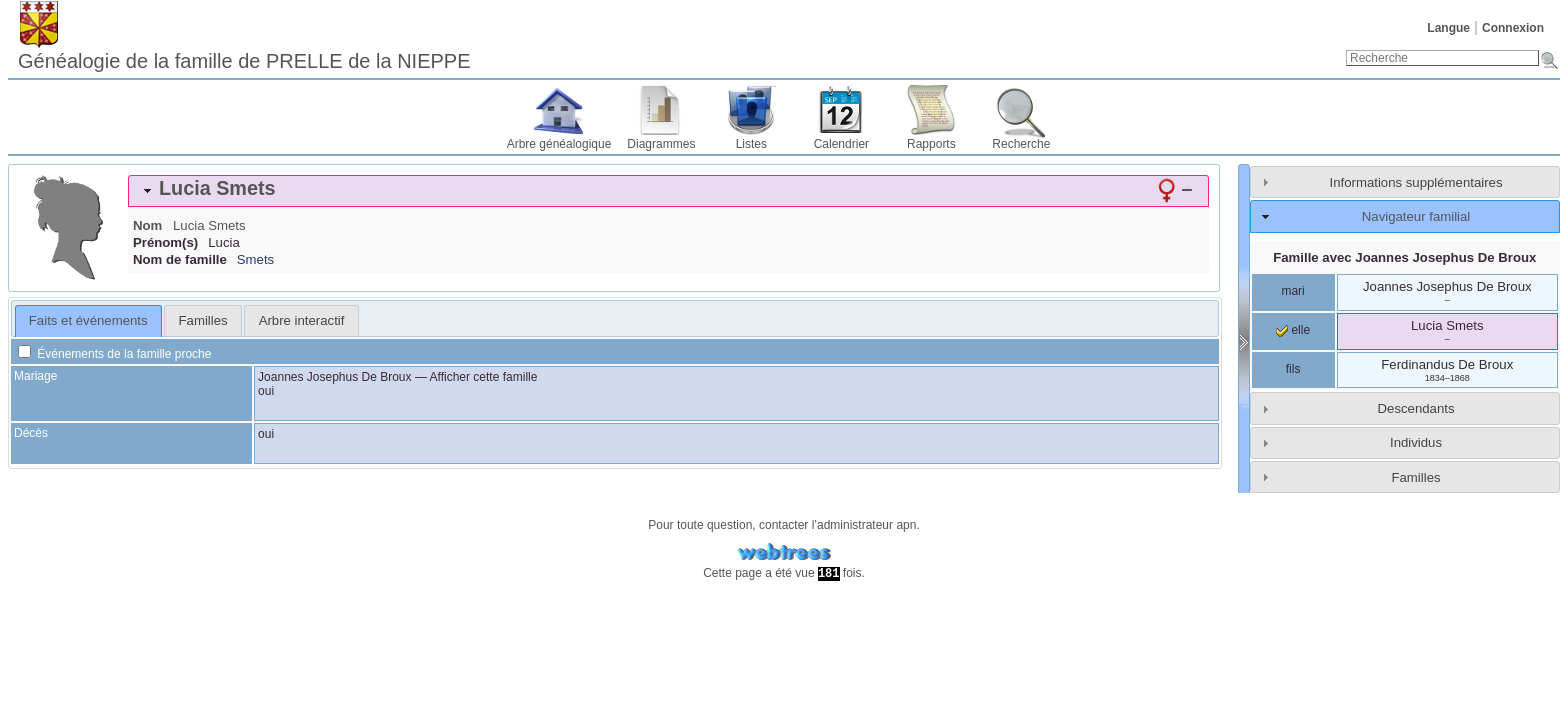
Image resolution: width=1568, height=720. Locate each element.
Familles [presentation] (203, 320)
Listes (751, 144)
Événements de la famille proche (114, 354)
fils (1293, 369)
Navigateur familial (1416, 216)
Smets (255, 259)
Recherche (1021, 144)
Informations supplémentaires (1416, 182)
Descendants (1416, 408)
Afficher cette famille (484, 377)
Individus (1416, 442)
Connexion (1513, 28)
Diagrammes (661, 144)
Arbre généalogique (559, 144)
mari (1292, 291)
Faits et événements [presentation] (88, 320)
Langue (1448, 28)
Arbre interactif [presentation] (302, 320)
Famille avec (1404, 257)
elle (1293, 330)
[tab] (668, 191)
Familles (1415, 477)
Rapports (931, 144)
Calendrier (841, 144)
